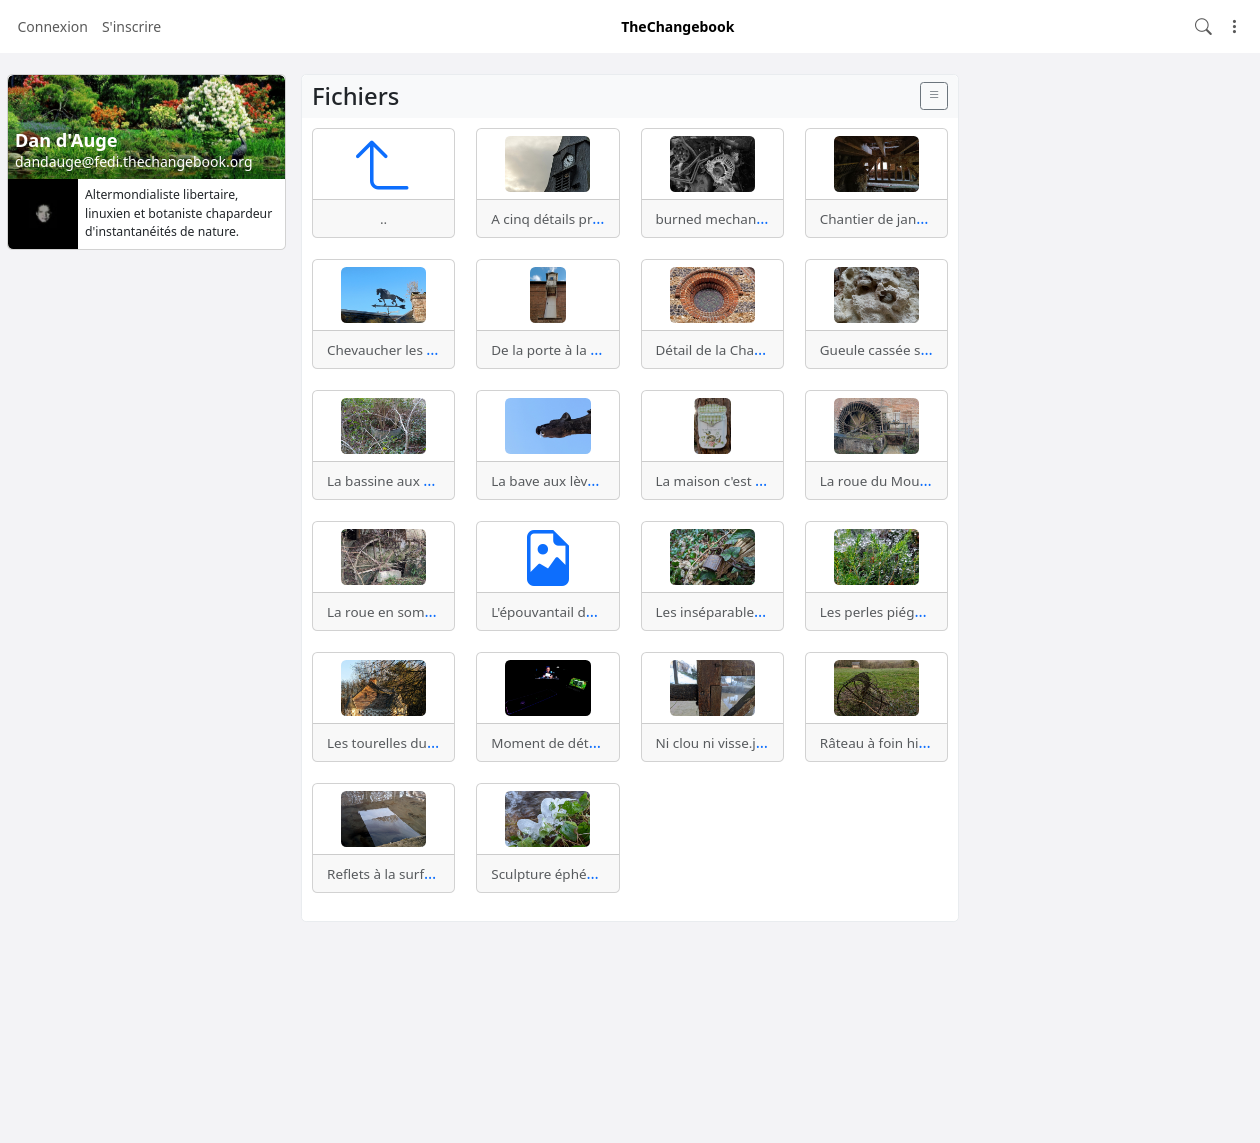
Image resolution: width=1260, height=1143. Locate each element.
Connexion (53, 26)
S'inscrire (131, 26)
